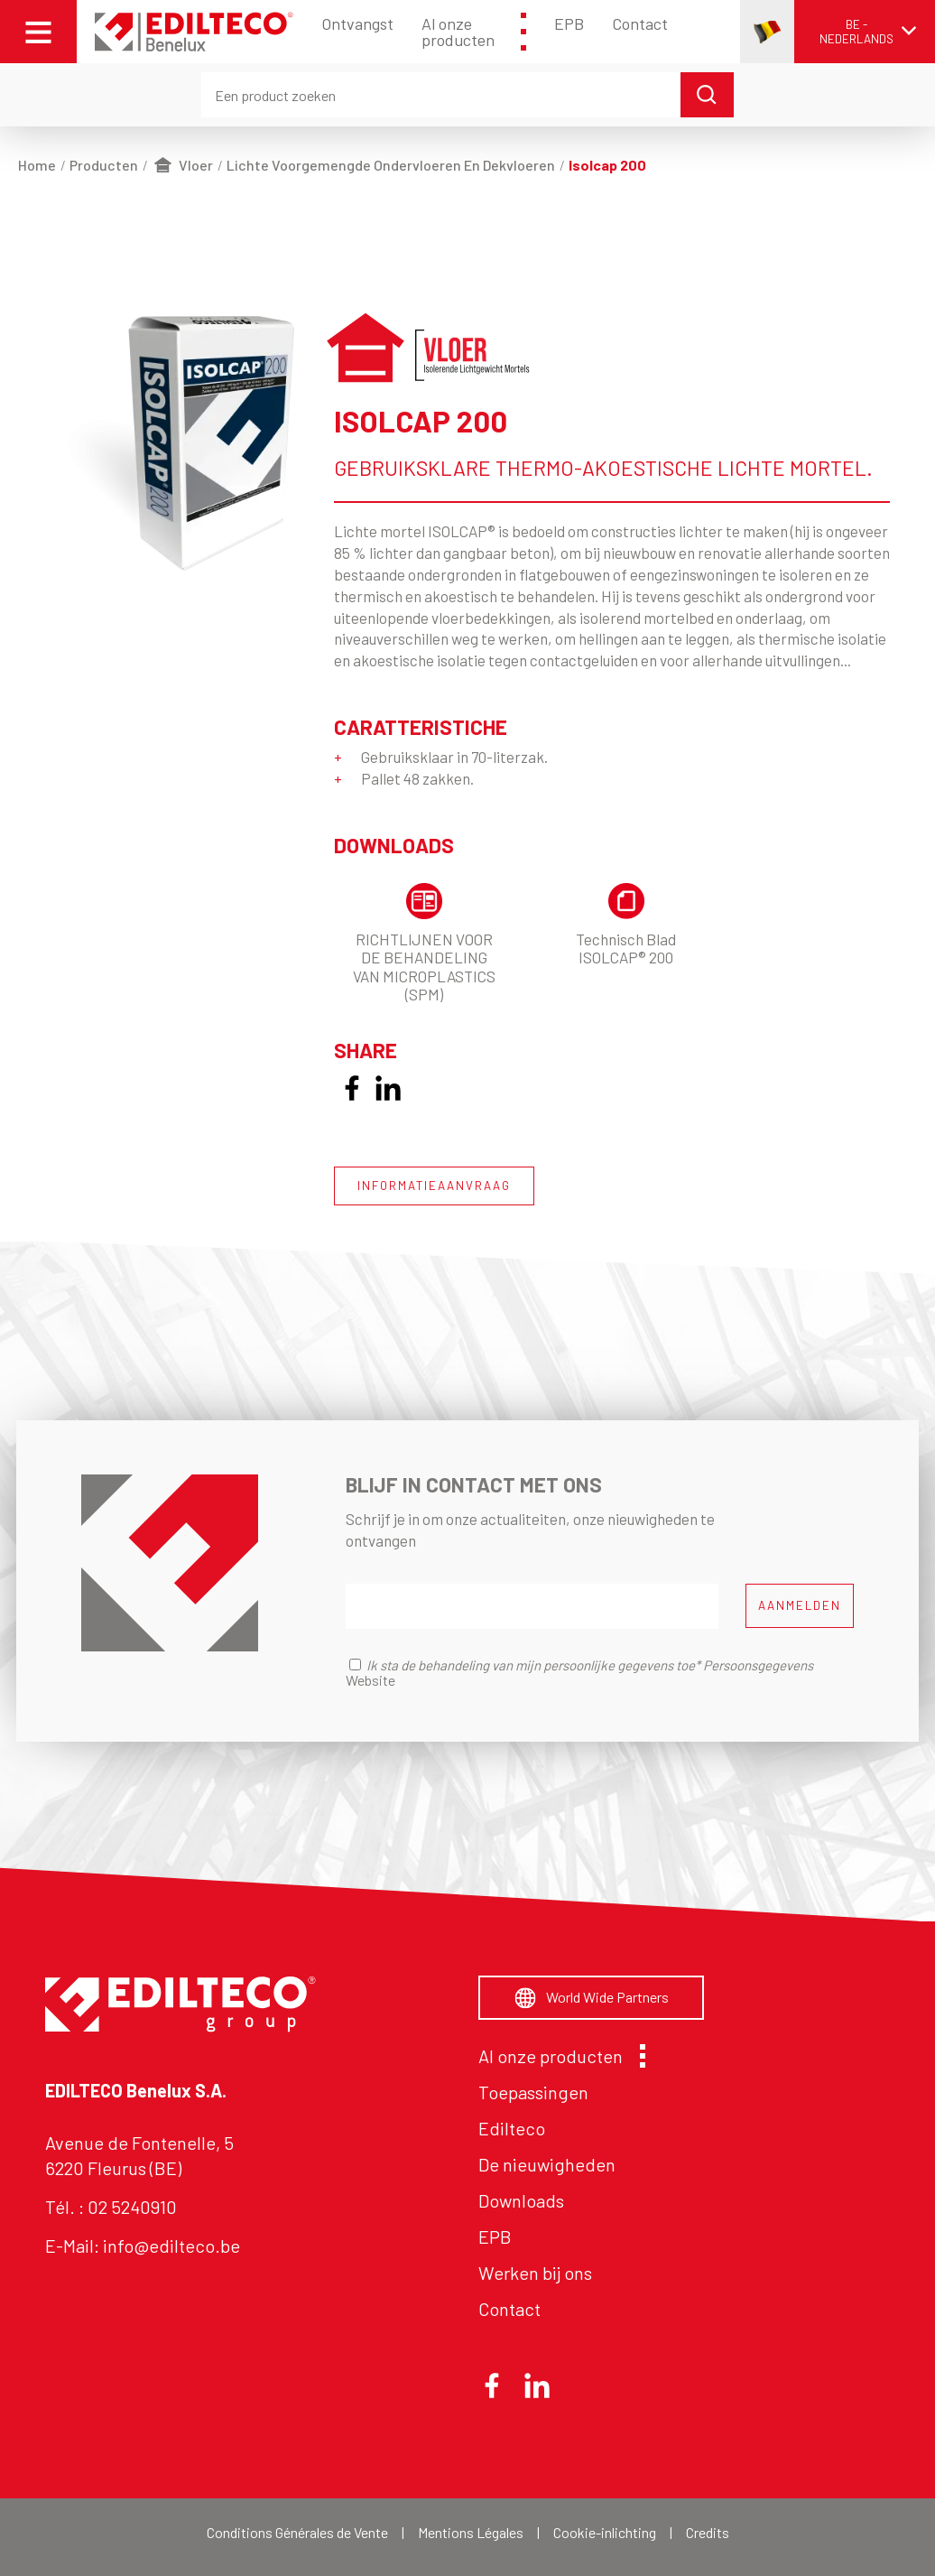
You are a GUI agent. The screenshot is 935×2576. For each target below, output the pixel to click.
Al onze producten (473, 31)
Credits (707, 2532)
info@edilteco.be (171, 2245)
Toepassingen (533, 2092)
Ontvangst (357, 23)
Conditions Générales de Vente (297, 2532)
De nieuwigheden (547, 2164)
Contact (640, 23)
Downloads (521, 2200)
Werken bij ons (535, 2273)
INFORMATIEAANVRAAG (434, 1185)
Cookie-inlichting (604, 2532)
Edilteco (511, 2128)
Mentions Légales (470, 2532)
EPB (569, 23)
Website (370, 1679)
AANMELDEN (799, 1605)
